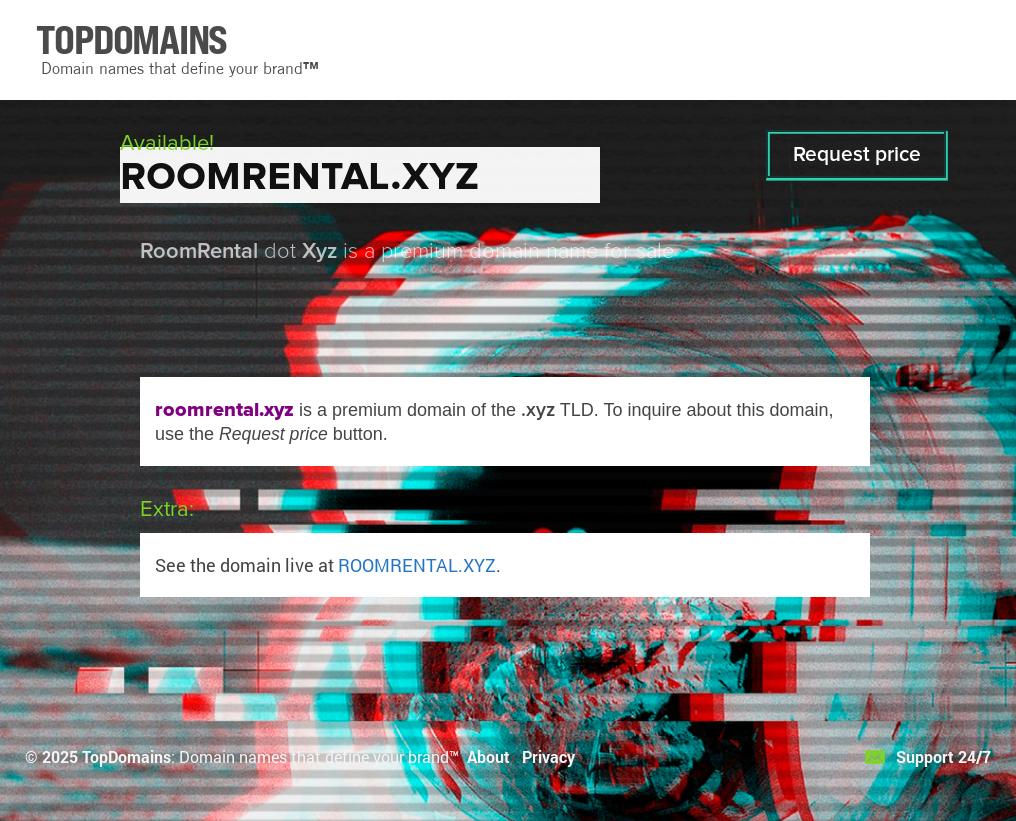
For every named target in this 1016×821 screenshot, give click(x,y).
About (488, 756)
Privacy (548, 756)
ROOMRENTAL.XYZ (417, 565)
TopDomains (126, 756)
